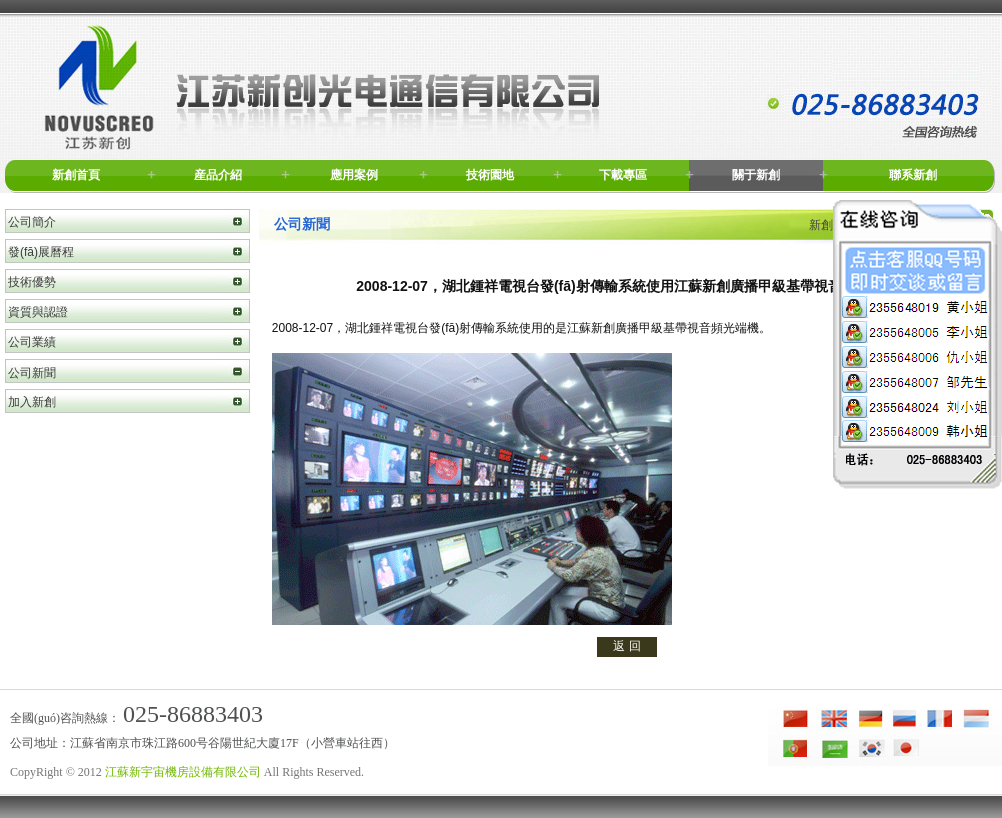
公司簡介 (32, 222)
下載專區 (623, 175)
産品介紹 (218, 175)
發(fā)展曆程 (41, 252)
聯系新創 (913, 175)
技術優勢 (32, 282)
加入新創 (32, 402)
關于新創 (756, 175)
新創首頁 (76, 175)
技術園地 (490, 175)
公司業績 (32, 342)
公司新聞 (32, 373)
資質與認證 (38, 312)
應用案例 (354, 175)
